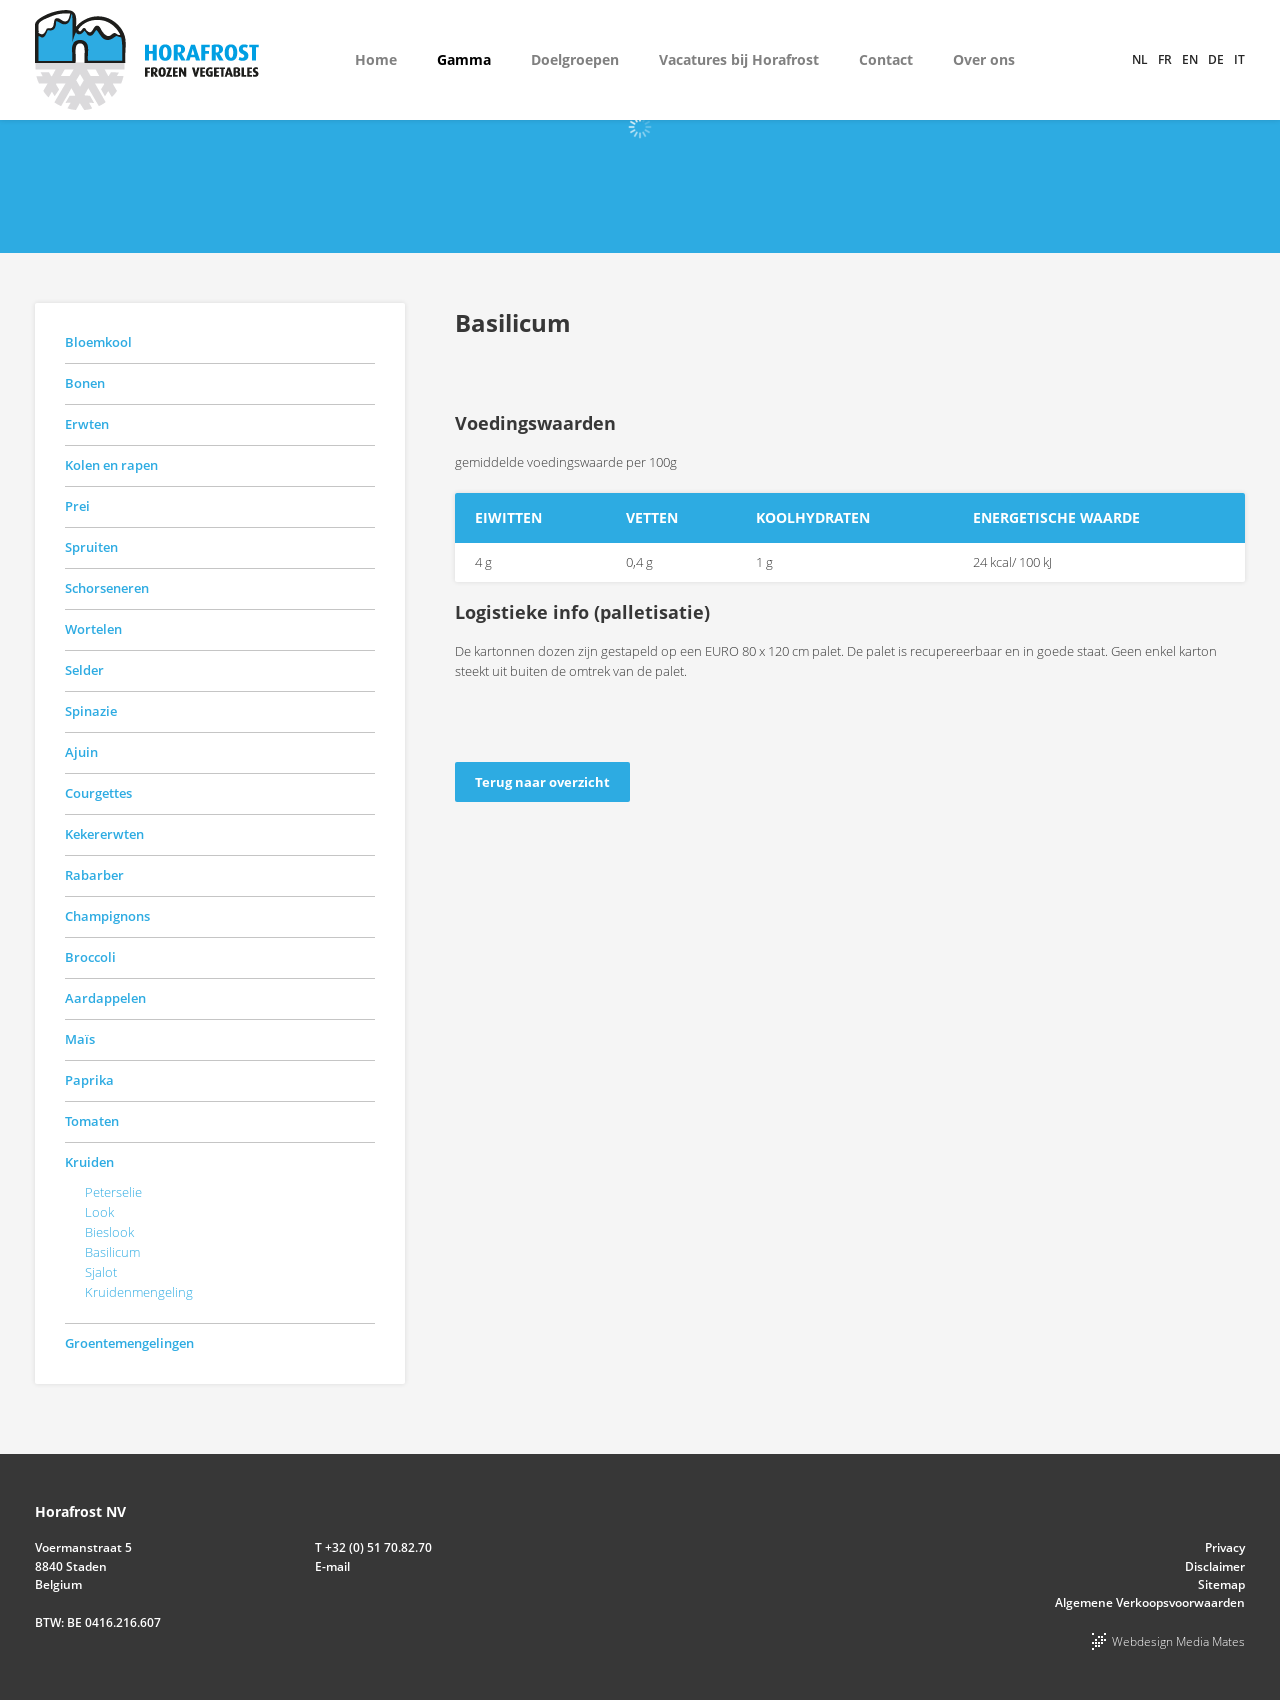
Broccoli (90, 957)
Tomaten (92, 1121)
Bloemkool (98, 342)
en (1190, 59)
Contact (886, 59)
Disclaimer (1215, 1566)
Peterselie (113, 1192)
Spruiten (91, 547)
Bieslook (109, 1232)
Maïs (80, 1039)
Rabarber (94, 875)
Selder (84, 670)
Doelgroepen (575, 59)
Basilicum (112, 1252)
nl (1140, 59)
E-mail (332, 1566)
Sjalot (101, 1272)
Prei (77, 506)
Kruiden (89, 1162)
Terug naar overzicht (542, 782)
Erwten (87, 424)
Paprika (89, 1080)
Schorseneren (107, 588)
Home (376, 59)
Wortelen (93, 629)
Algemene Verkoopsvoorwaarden (1150, 1602)
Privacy (1225, 1547)
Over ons (984, 59)
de (1216, 59)
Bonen (85, 383)
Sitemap (1221, 1584)
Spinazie (91, 711)
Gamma (464, 59)
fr (1165, 59)
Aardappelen (105, 998)
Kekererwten (104, 834)
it (1239, 59)
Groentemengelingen (129, 1343)
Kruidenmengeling (139, 1292)
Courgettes (98, 793)
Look (99, 1212)
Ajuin (81, 752)
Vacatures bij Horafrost (739, 59)
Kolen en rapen (111, 465)
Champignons (107, 916)
